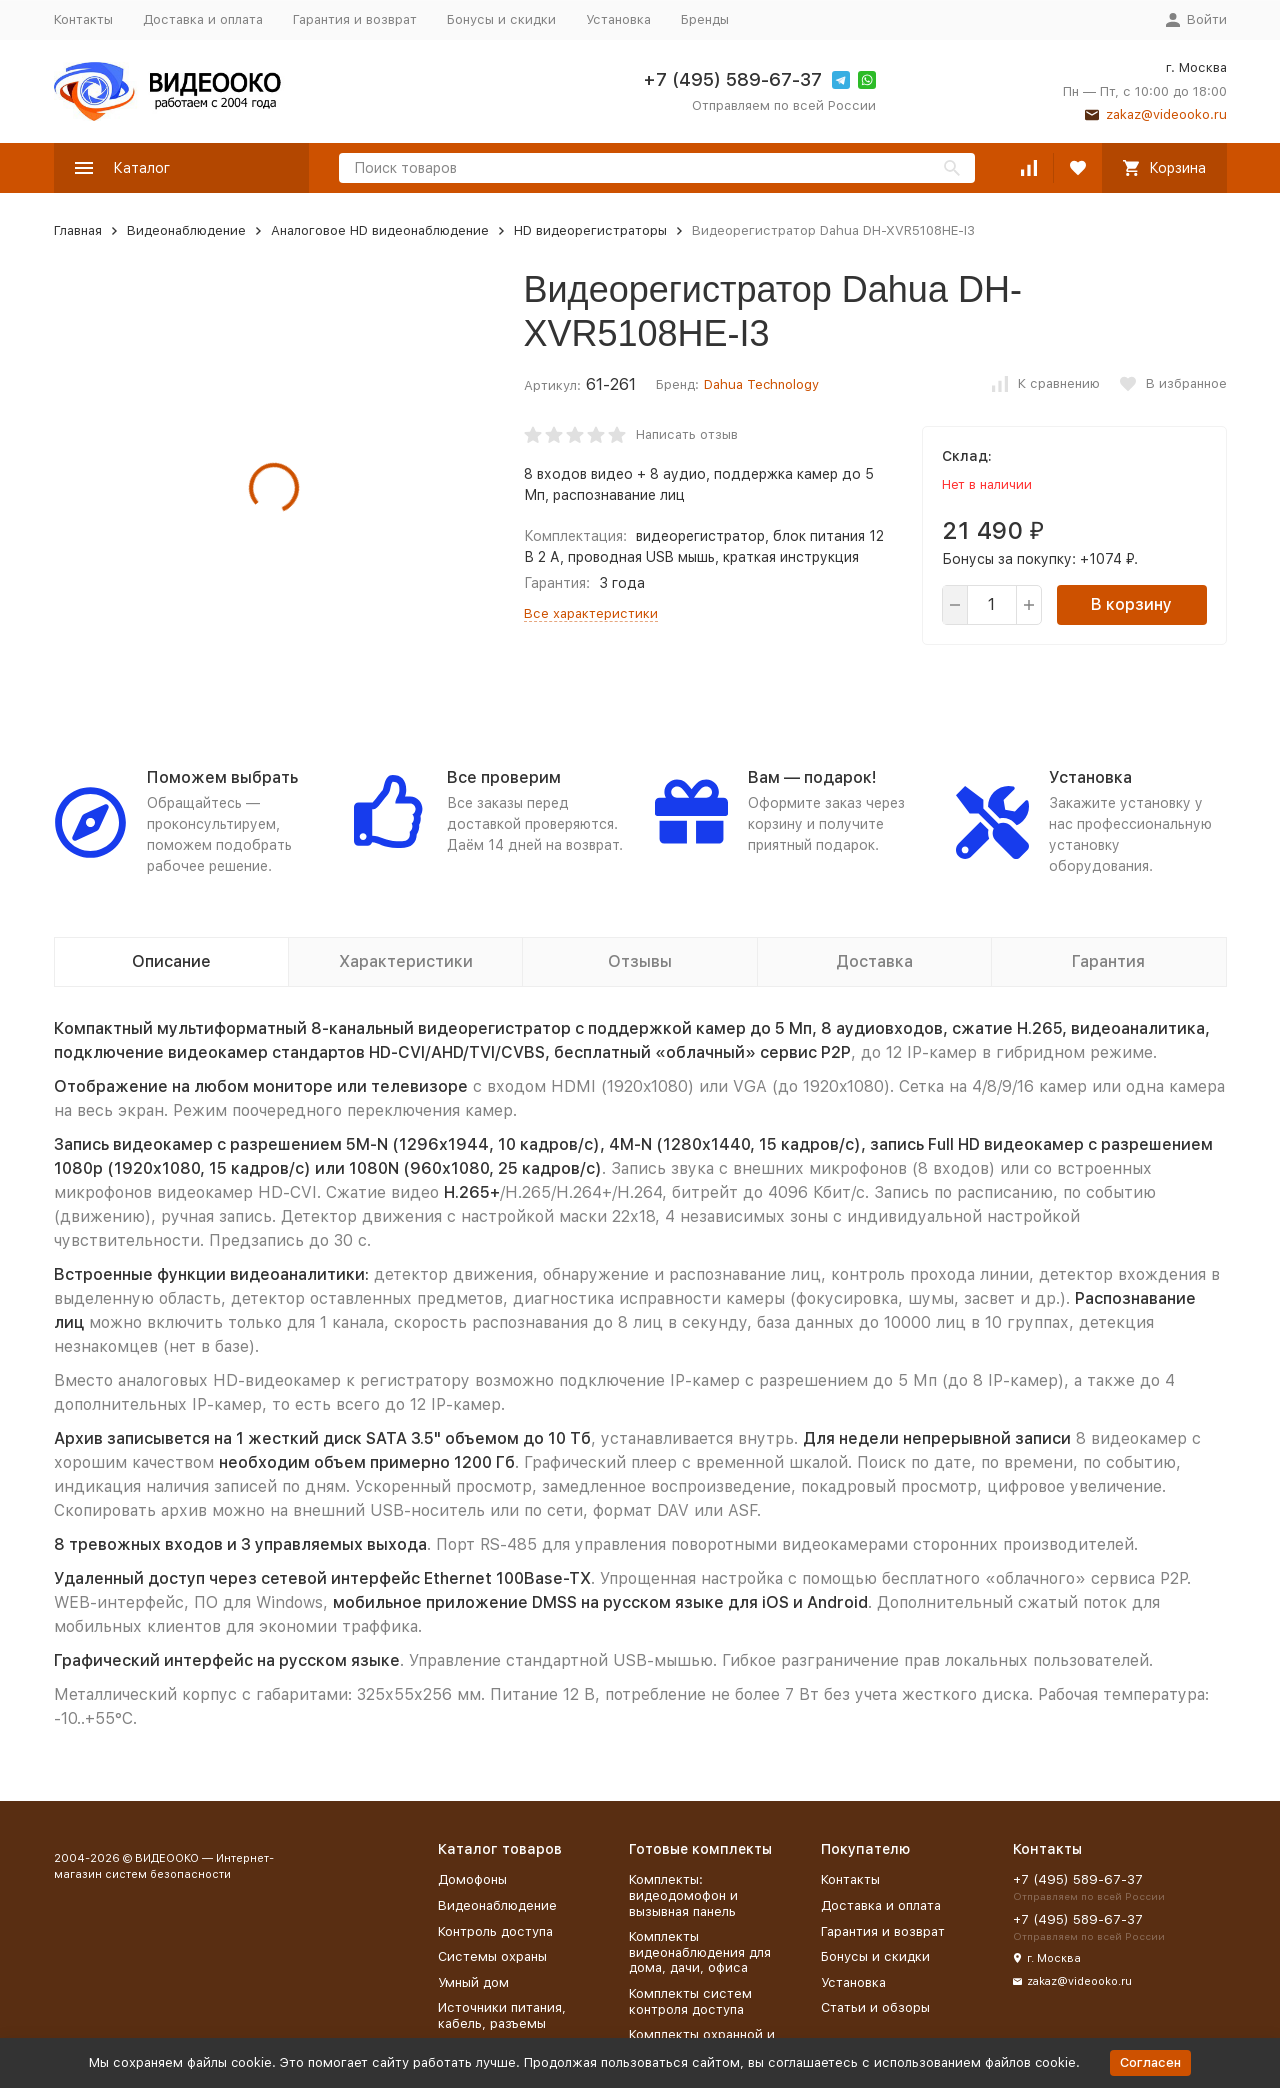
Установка (618, 19)
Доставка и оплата (203, 19)
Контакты (83, 19)
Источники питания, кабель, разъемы (502, 2015)
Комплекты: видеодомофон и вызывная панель (683, 1895)
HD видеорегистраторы (590, 230)
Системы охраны (492, 1956)
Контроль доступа (495, 1931)
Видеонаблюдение (186, 230)
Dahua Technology (761, 384)
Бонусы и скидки (501, 19)
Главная (78, 230)
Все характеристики (591, 613)
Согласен (1150, 2062)
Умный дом (473, 1982)
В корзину (1131, 604)
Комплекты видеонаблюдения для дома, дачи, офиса (700, 1952)
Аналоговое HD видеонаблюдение (380, 230)
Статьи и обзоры (875, 2007)
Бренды (705, 19)
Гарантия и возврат (355, 19)
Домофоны (472, 1879)
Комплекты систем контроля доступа (690, 2001)
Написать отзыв (687, 434)
